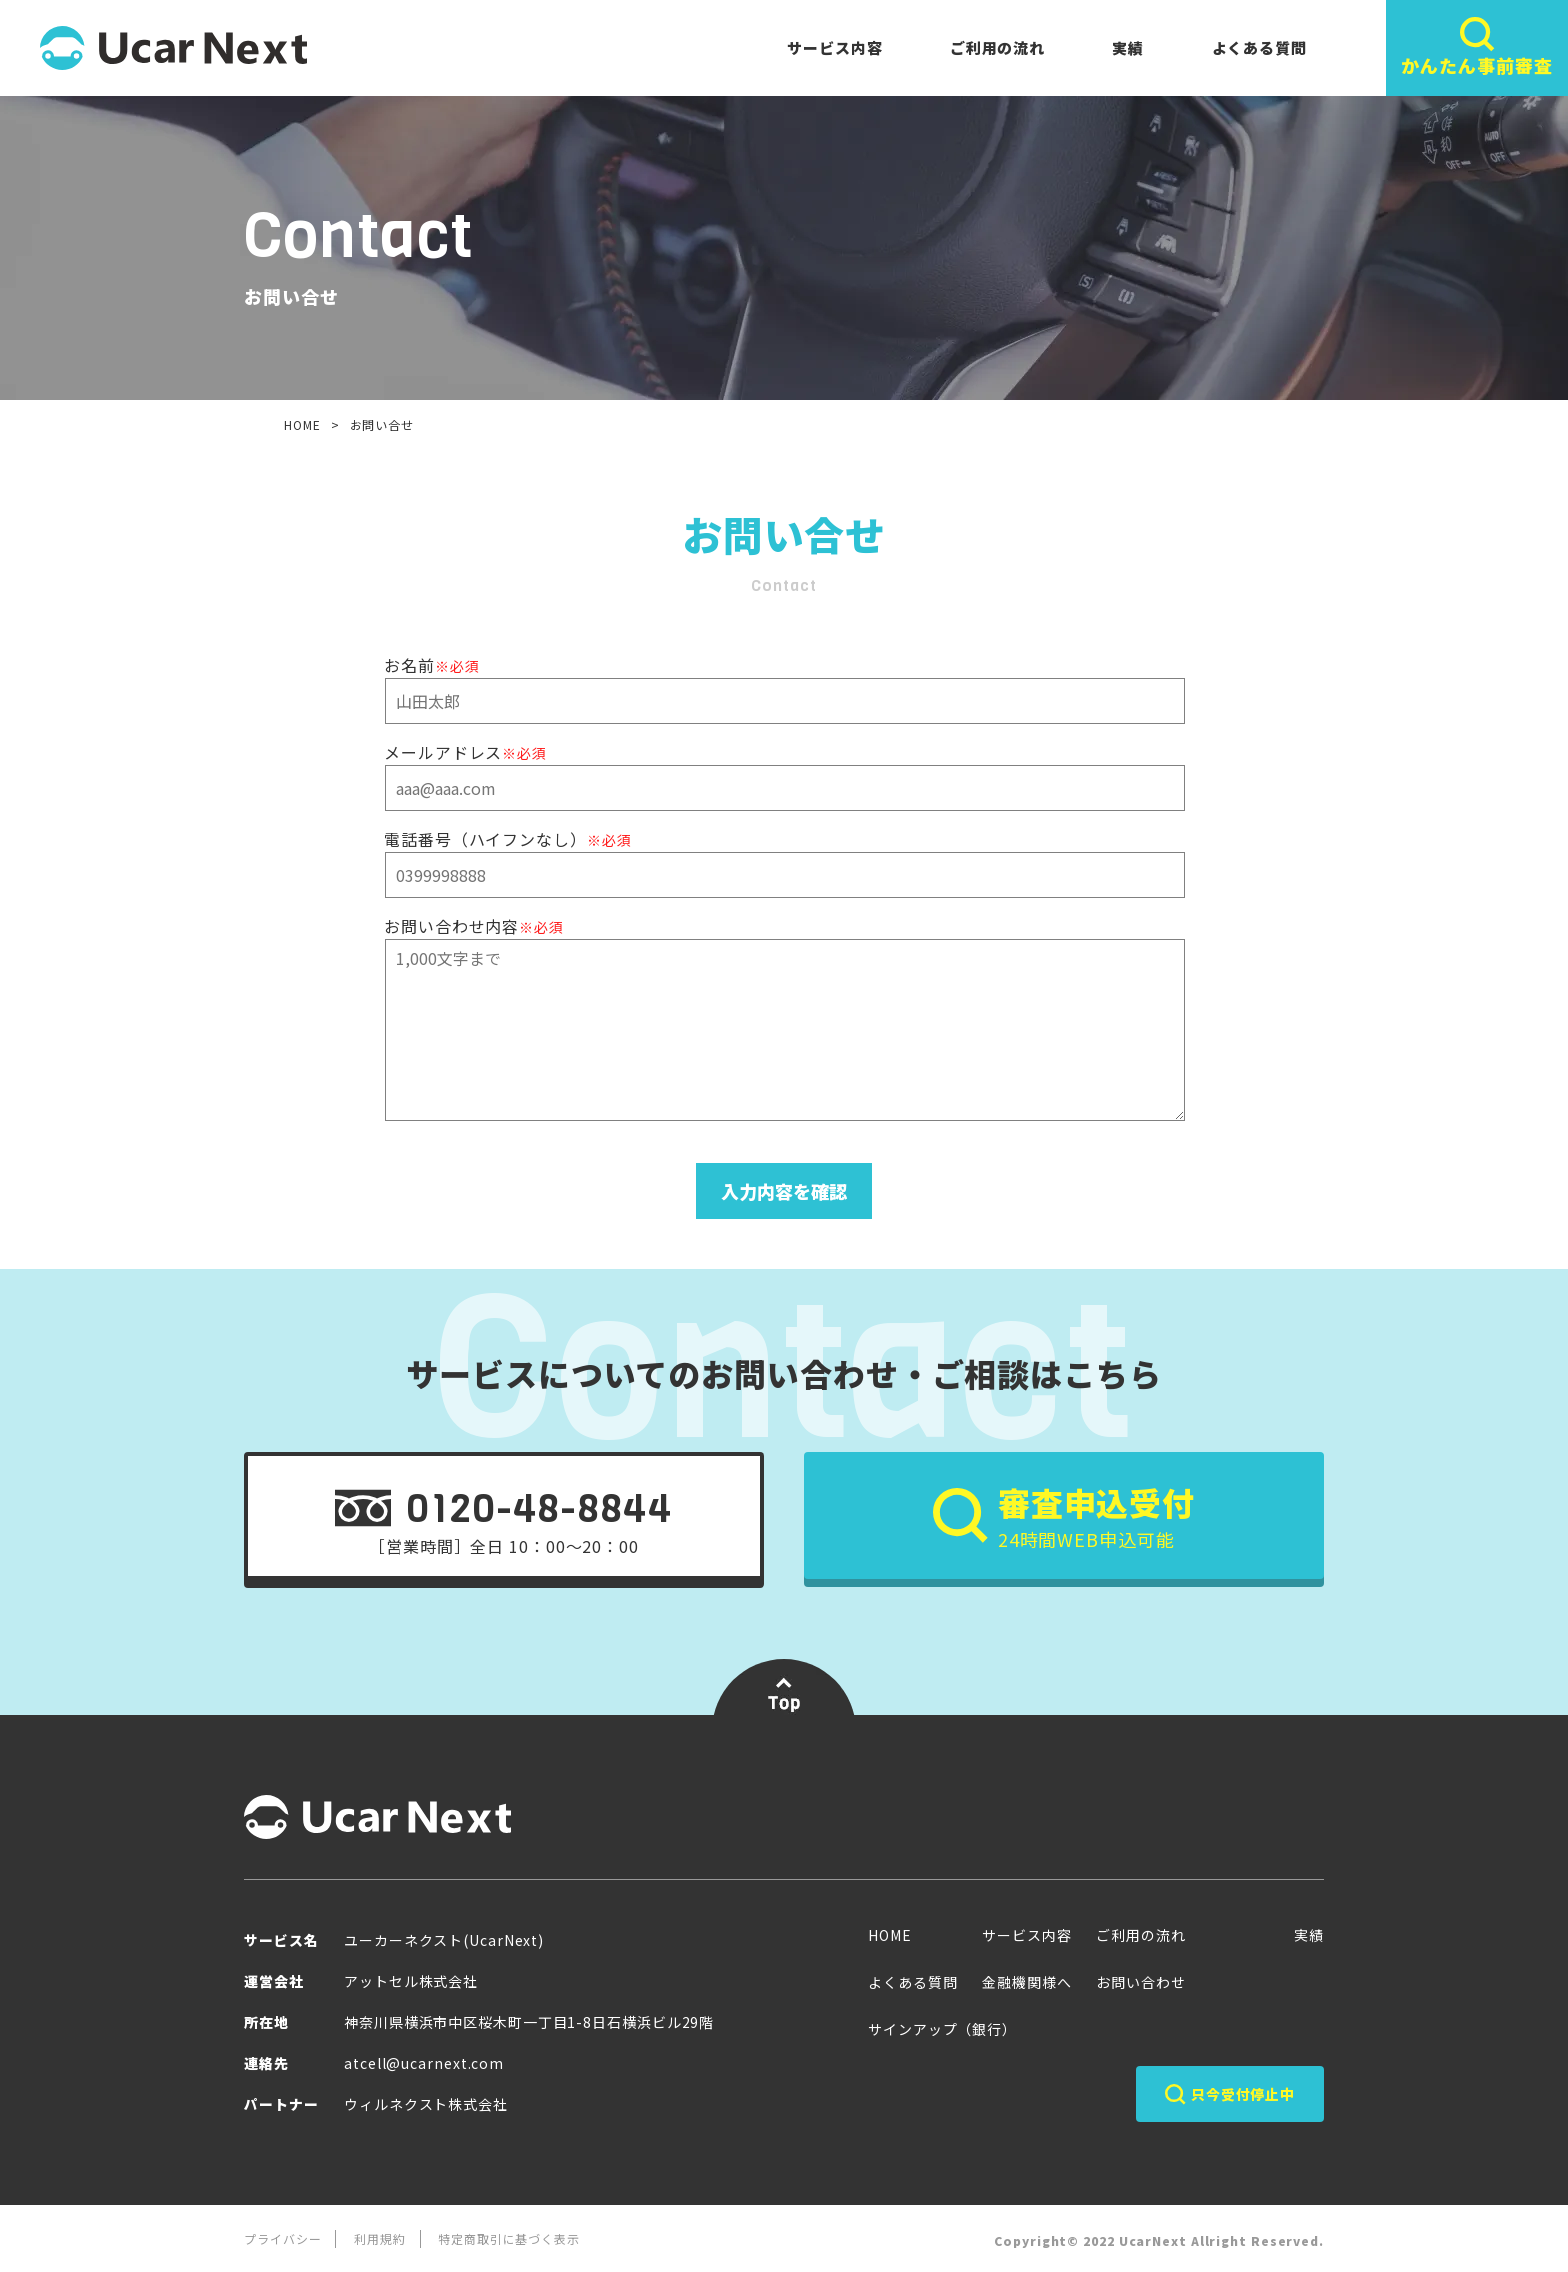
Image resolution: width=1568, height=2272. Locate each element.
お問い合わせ (1140, 1982)
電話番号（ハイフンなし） (508, 839)
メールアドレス (465, 752)
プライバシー (282, 2238)
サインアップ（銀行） (942, 2029)
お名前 (431, 665)
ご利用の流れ (997, 47)
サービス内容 (834, 47)
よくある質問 (1259, 47)
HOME (302, 424)
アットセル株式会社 (411, 1981)
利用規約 (380, 2238)
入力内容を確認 (784, 1191)
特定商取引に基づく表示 (509, 2238)
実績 (1128, 47)
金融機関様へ (1026, 1982)
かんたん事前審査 (1476, 47)
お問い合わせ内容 (474, 926)
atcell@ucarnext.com (424, 2063)
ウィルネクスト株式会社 (426, 2104)
